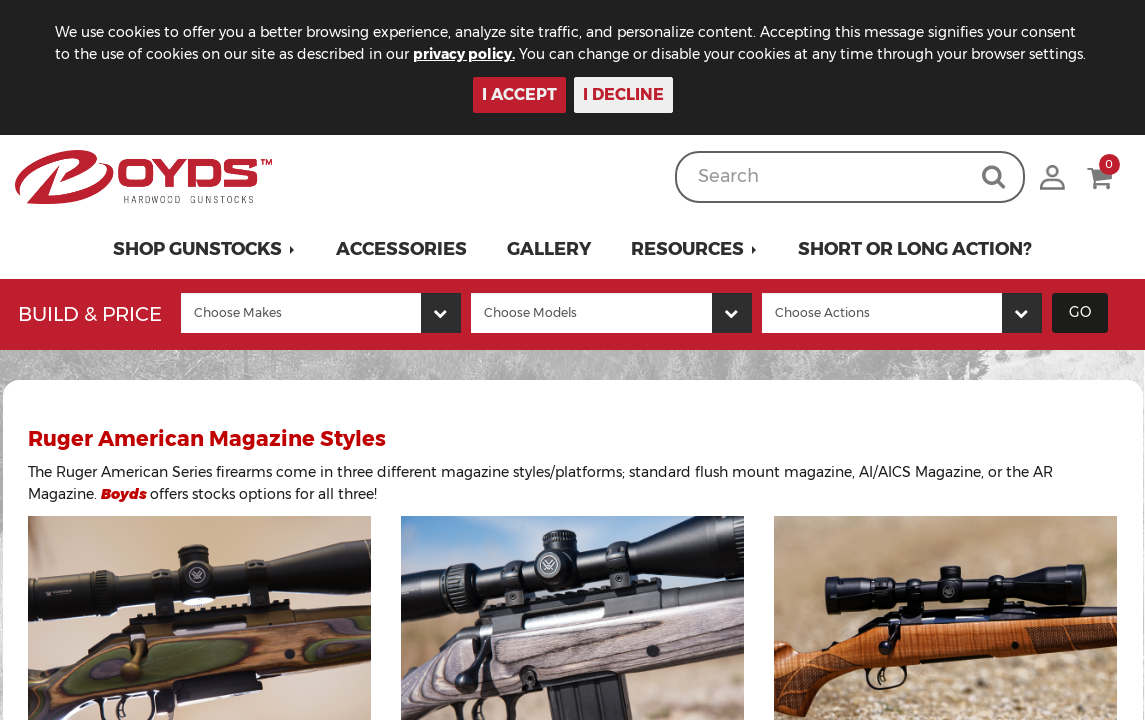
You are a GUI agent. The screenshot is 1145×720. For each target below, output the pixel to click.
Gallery (549, 249)
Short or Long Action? (915, 249)
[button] (204, 249)
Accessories (401, 249)
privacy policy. (464, 54)
